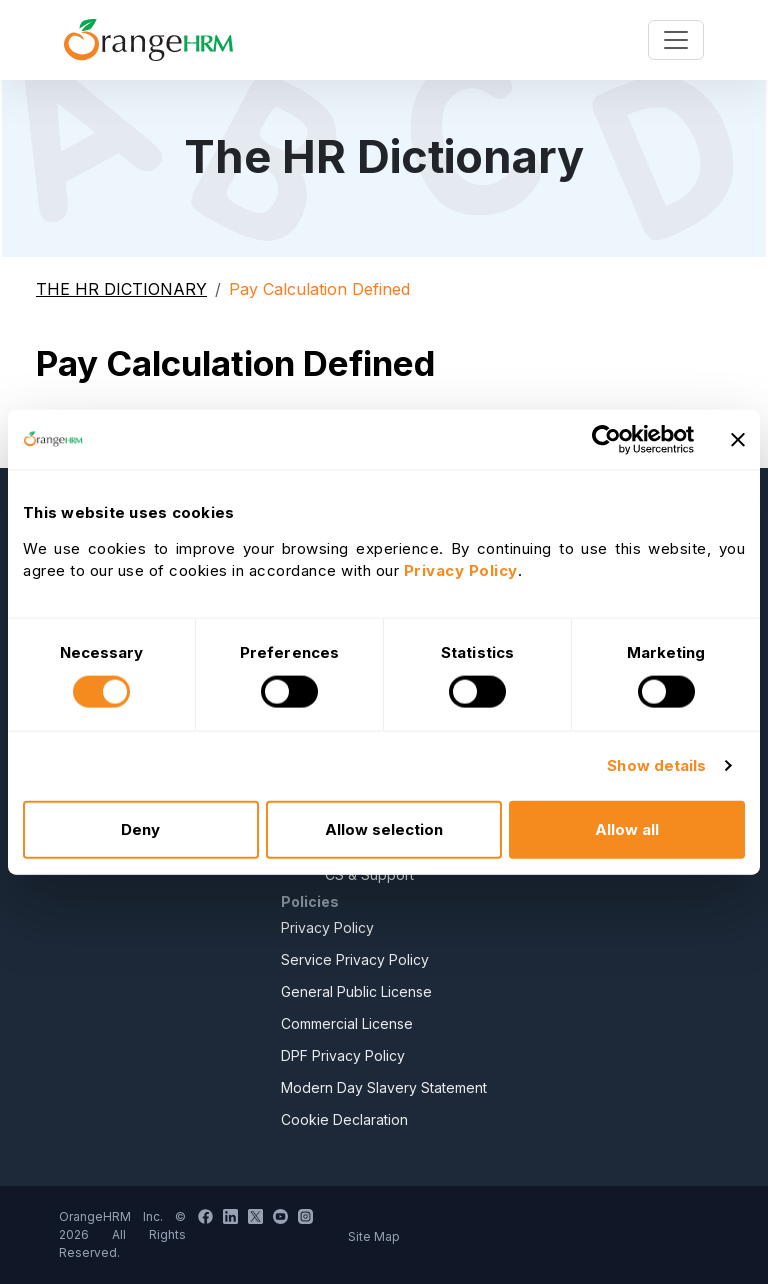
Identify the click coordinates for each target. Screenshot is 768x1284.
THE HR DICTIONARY (121, 289)
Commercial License (347, 1023)
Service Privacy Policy (355, 959)
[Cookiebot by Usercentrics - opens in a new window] (606, 440)
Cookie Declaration (344, 1119)
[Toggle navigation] (676, 40)
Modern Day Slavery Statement (384, 1087)
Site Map (374, 1236)
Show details (656, 765)
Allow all (627, 828)
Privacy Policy (327, 927)
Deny (140, 828)
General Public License (356, 991)
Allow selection (384, 828)
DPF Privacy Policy (343, 1055)
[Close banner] (738, 440)
